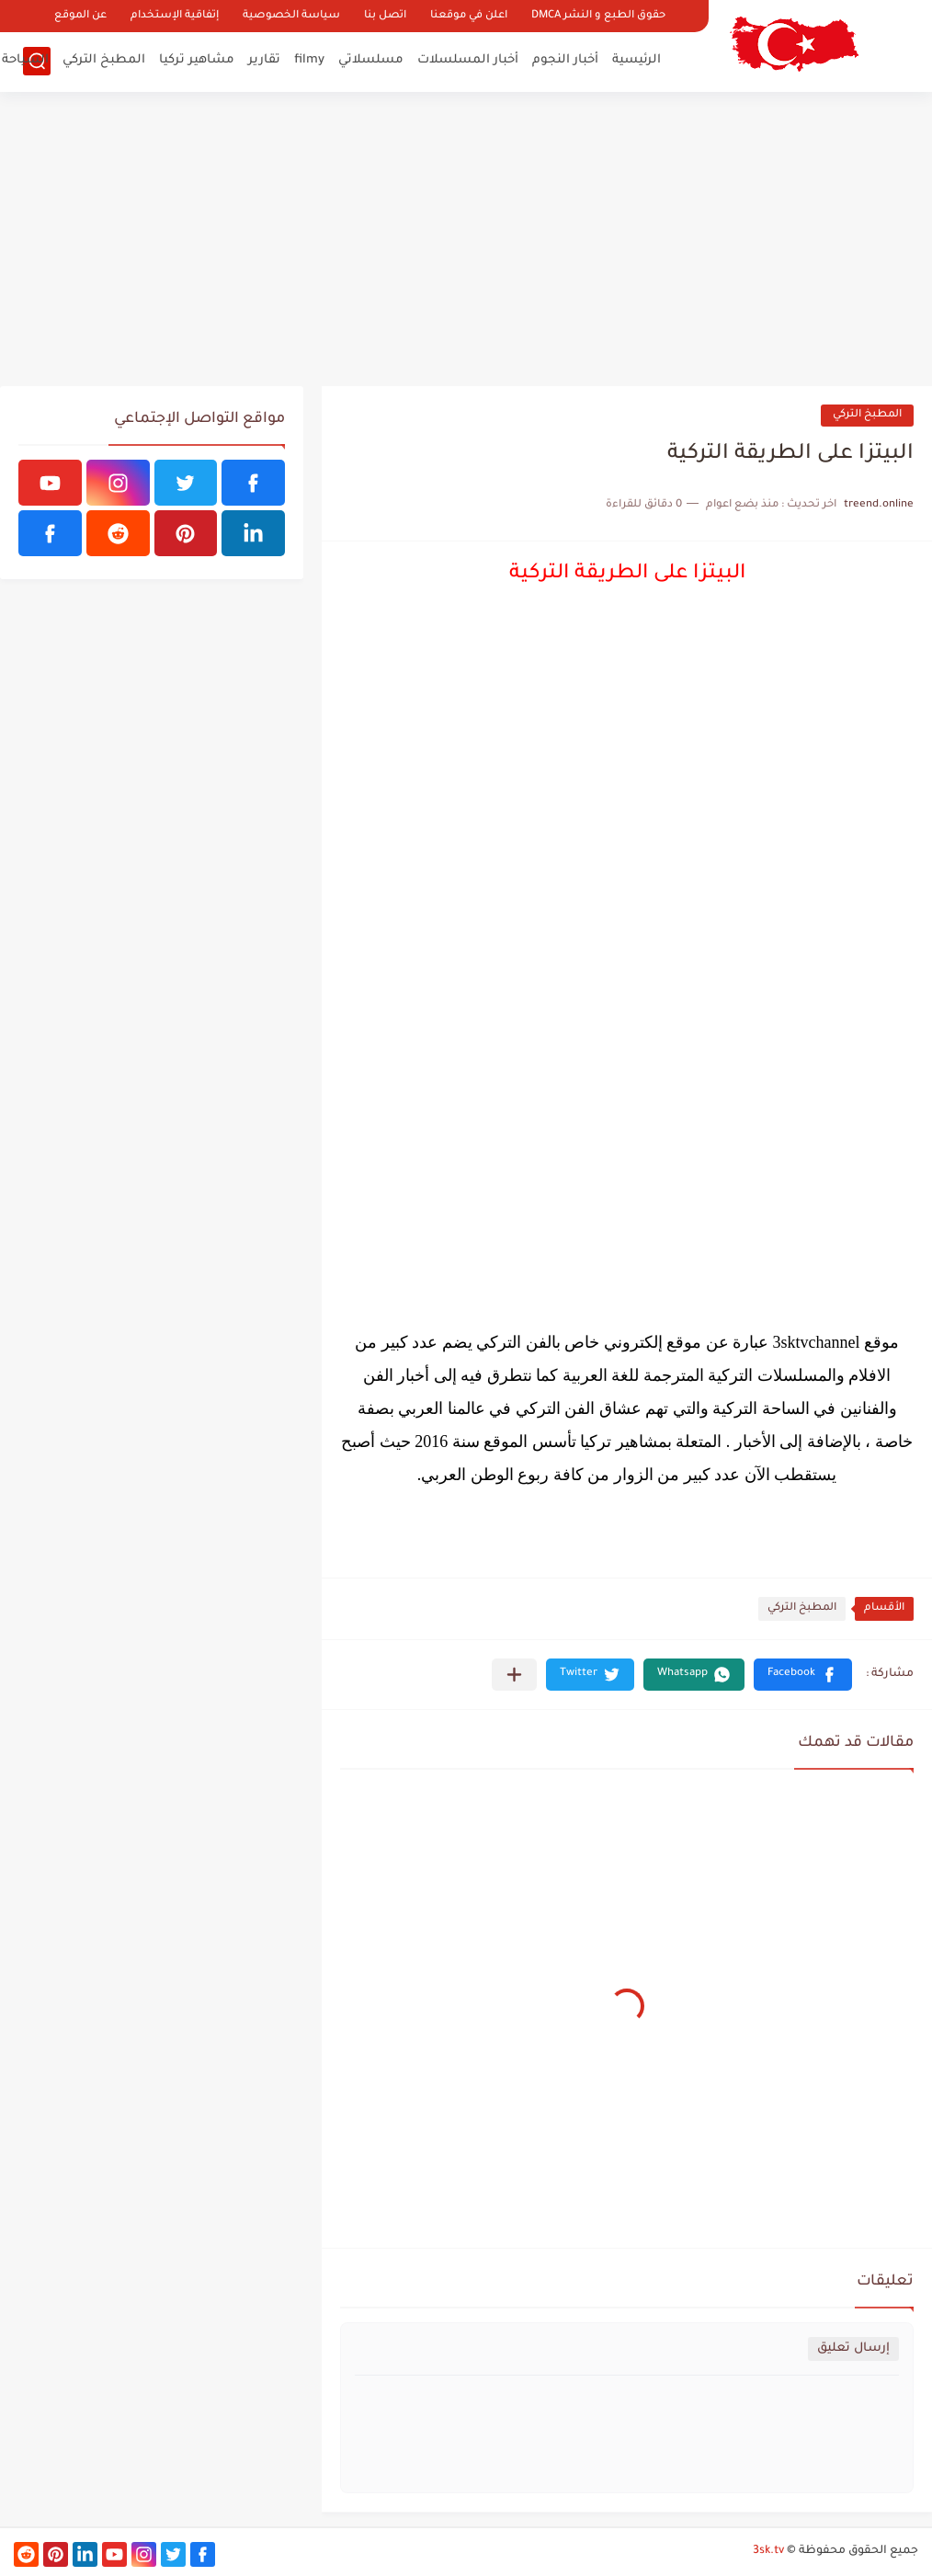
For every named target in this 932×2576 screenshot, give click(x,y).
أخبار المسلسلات (467, 60)
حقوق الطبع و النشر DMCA (598, 16)
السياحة (25, 60)
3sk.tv (768, 2551)
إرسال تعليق (853, 2348)
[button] (803, 1674)
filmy (309, 60)
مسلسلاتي (370, 60)
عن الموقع (80, 16)
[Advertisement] (466, 239)
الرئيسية (636, 60)
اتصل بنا (385, 16)
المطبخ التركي (104, 60)
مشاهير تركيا (196, 60)
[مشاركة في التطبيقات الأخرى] (514, 1674)
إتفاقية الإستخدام (175, 16)
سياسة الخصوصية (291, 16)
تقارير (264, 60)
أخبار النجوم (565, 60)
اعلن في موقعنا (468, 16)
